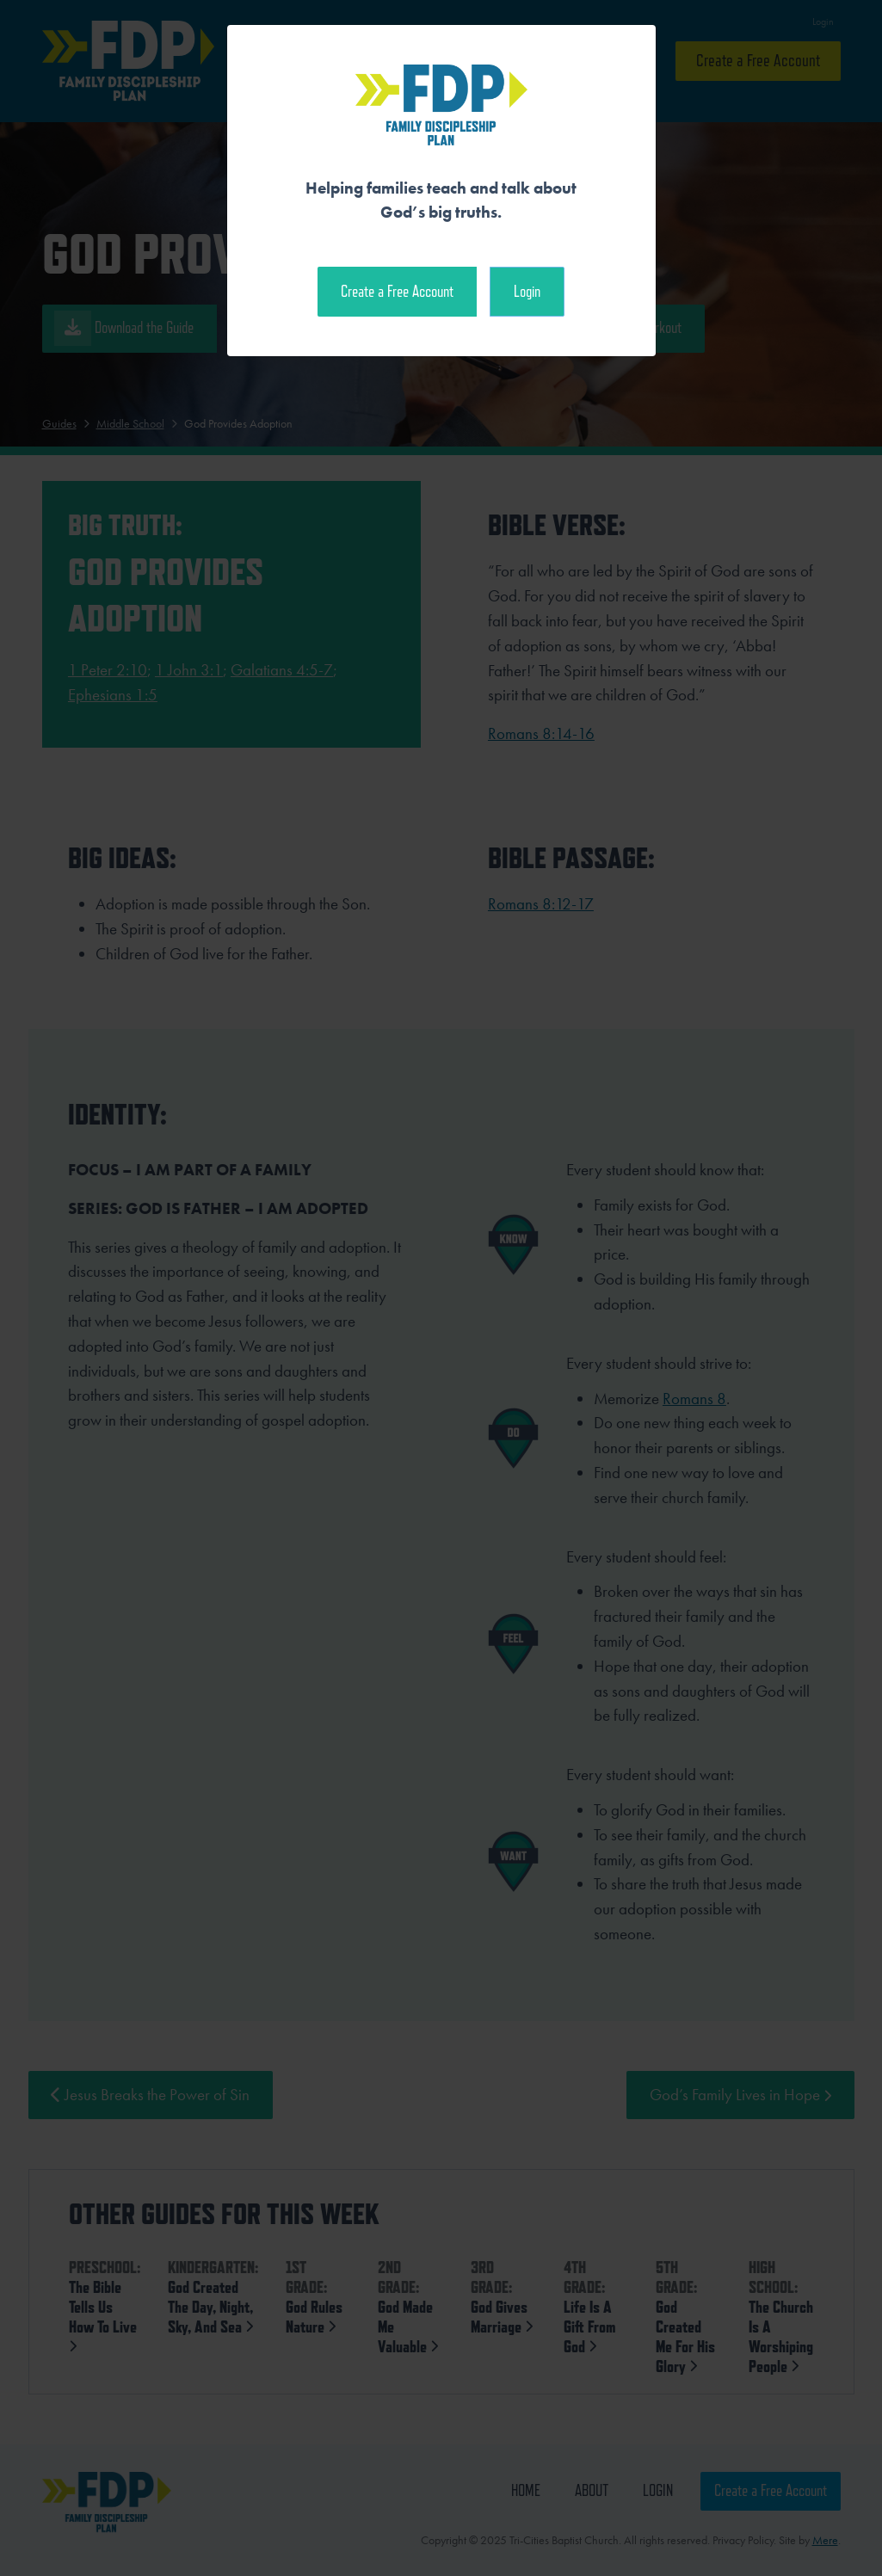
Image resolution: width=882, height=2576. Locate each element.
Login (527, 291)
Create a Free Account (397, 291)
